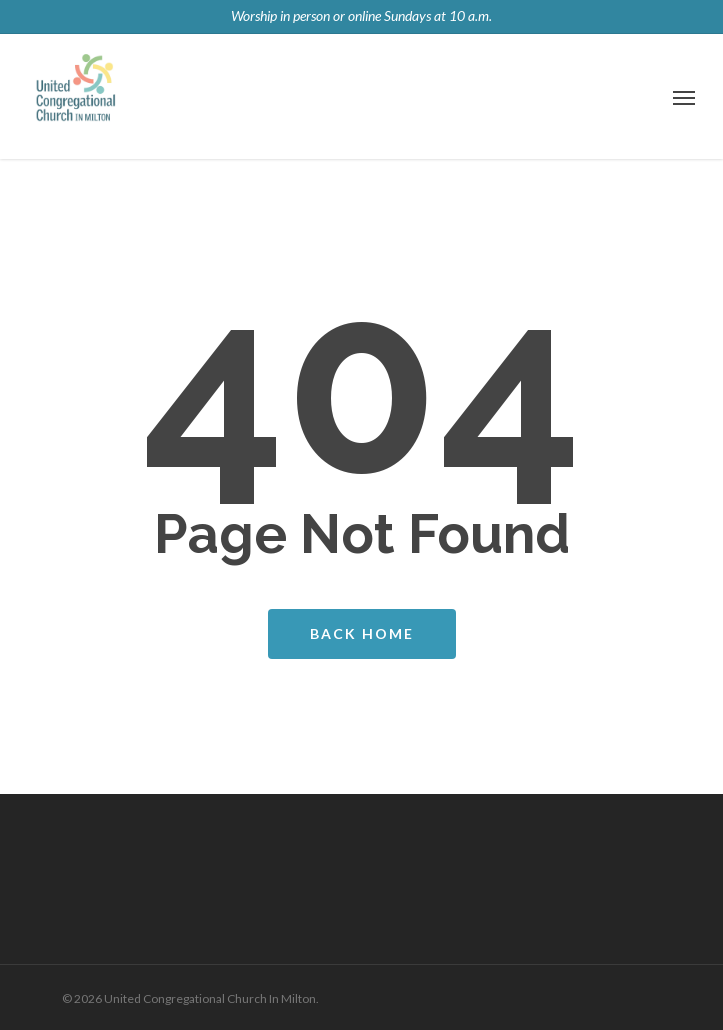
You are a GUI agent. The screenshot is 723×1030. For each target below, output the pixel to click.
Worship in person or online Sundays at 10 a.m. (361, 15)
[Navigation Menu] (684, 97)
